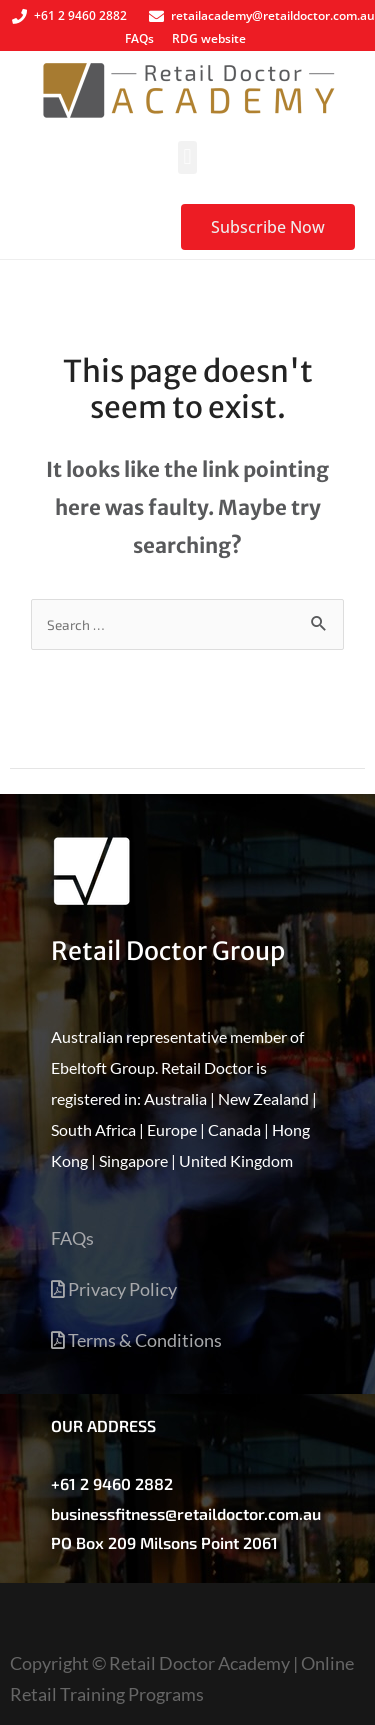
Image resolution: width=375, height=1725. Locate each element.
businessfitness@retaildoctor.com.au (186, 1513)
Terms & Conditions (136, 1340)
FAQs (139, 38)
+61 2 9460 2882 (112, 1483)
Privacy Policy (114, 1289)
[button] (187, 157)
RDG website (209, 38)
